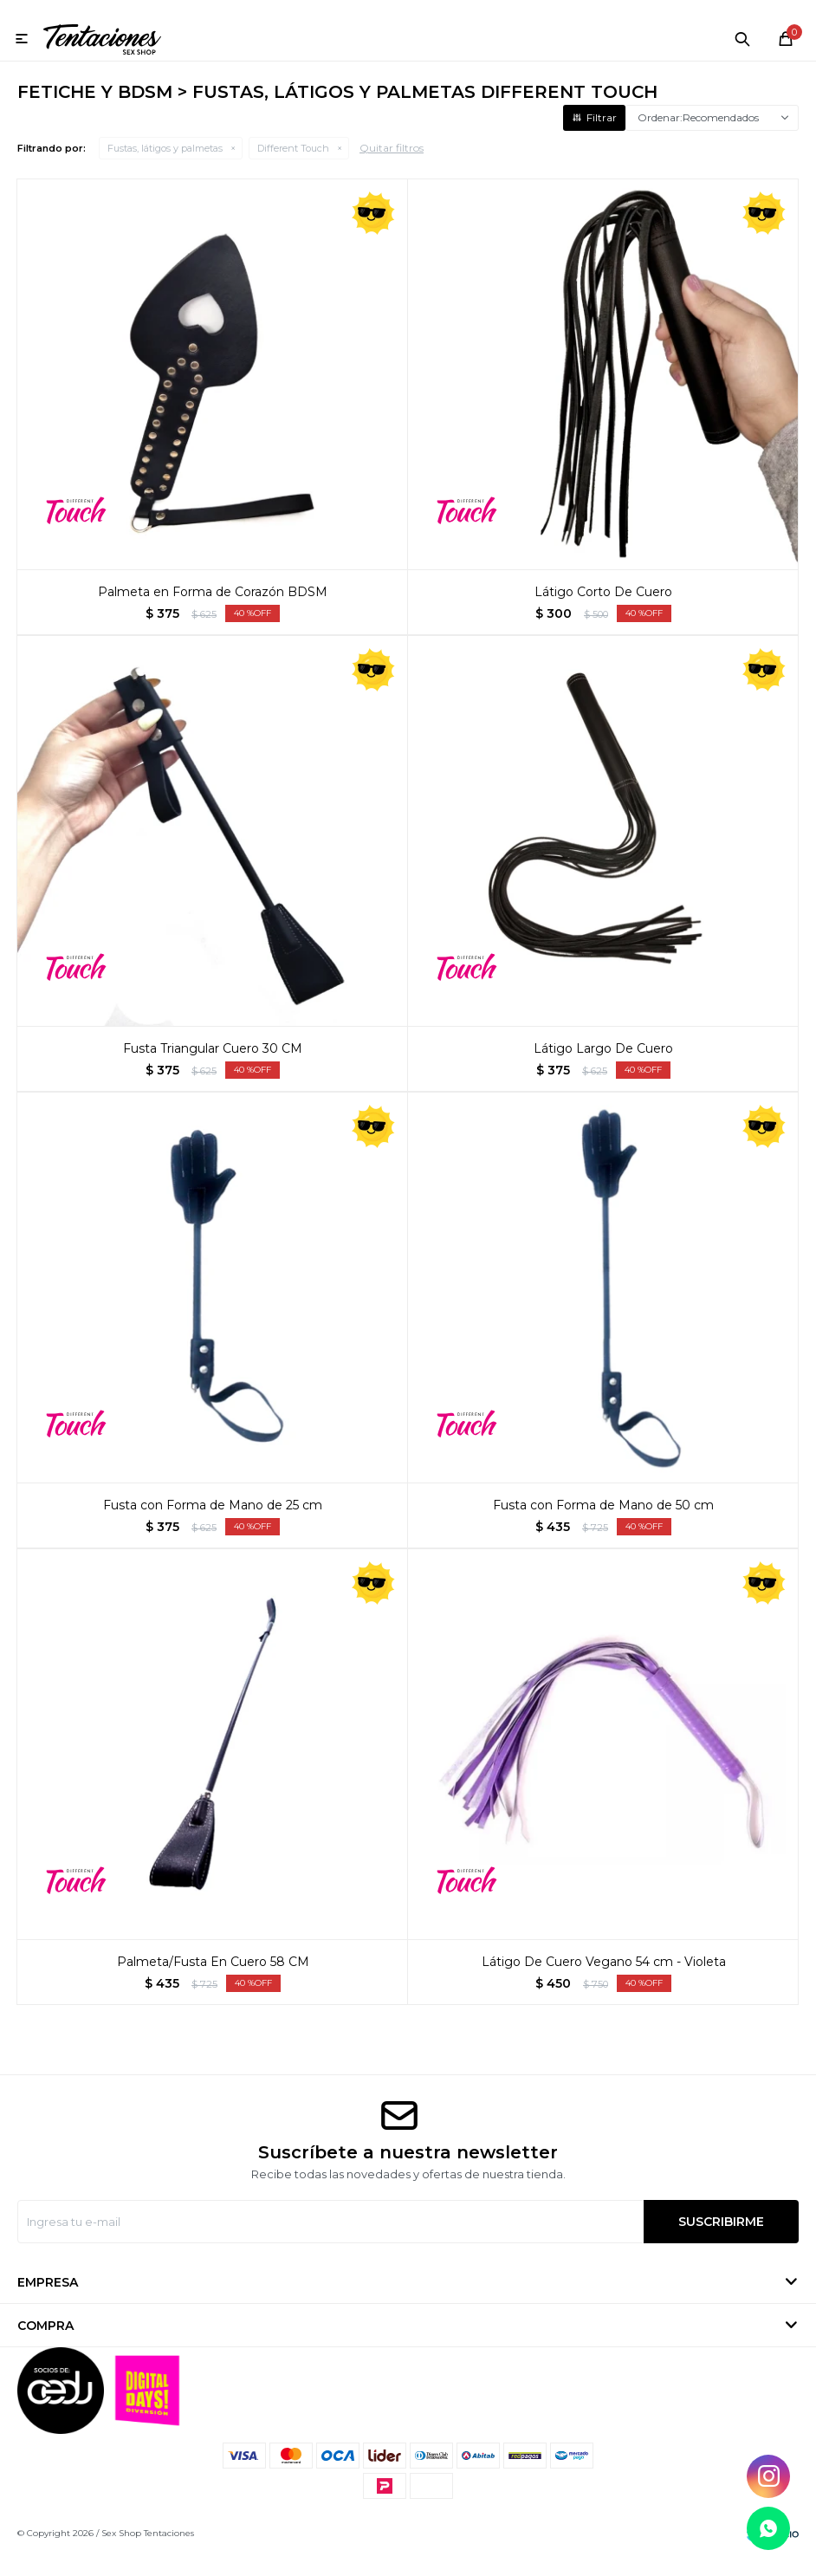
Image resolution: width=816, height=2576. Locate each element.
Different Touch (293, 169)
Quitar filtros (391, 168)
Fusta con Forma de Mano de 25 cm (212, 1526)
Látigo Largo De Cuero (603, 1069)
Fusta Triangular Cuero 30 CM (212, 1069)
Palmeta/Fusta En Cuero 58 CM (213, 1982)
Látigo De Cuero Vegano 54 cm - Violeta (604, 1982)
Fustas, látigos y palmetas (165, 169)
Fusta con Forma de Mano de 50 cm (603, 1526)
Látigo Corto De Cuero (603, 612)
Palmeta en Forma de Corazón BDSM (212, 612)
